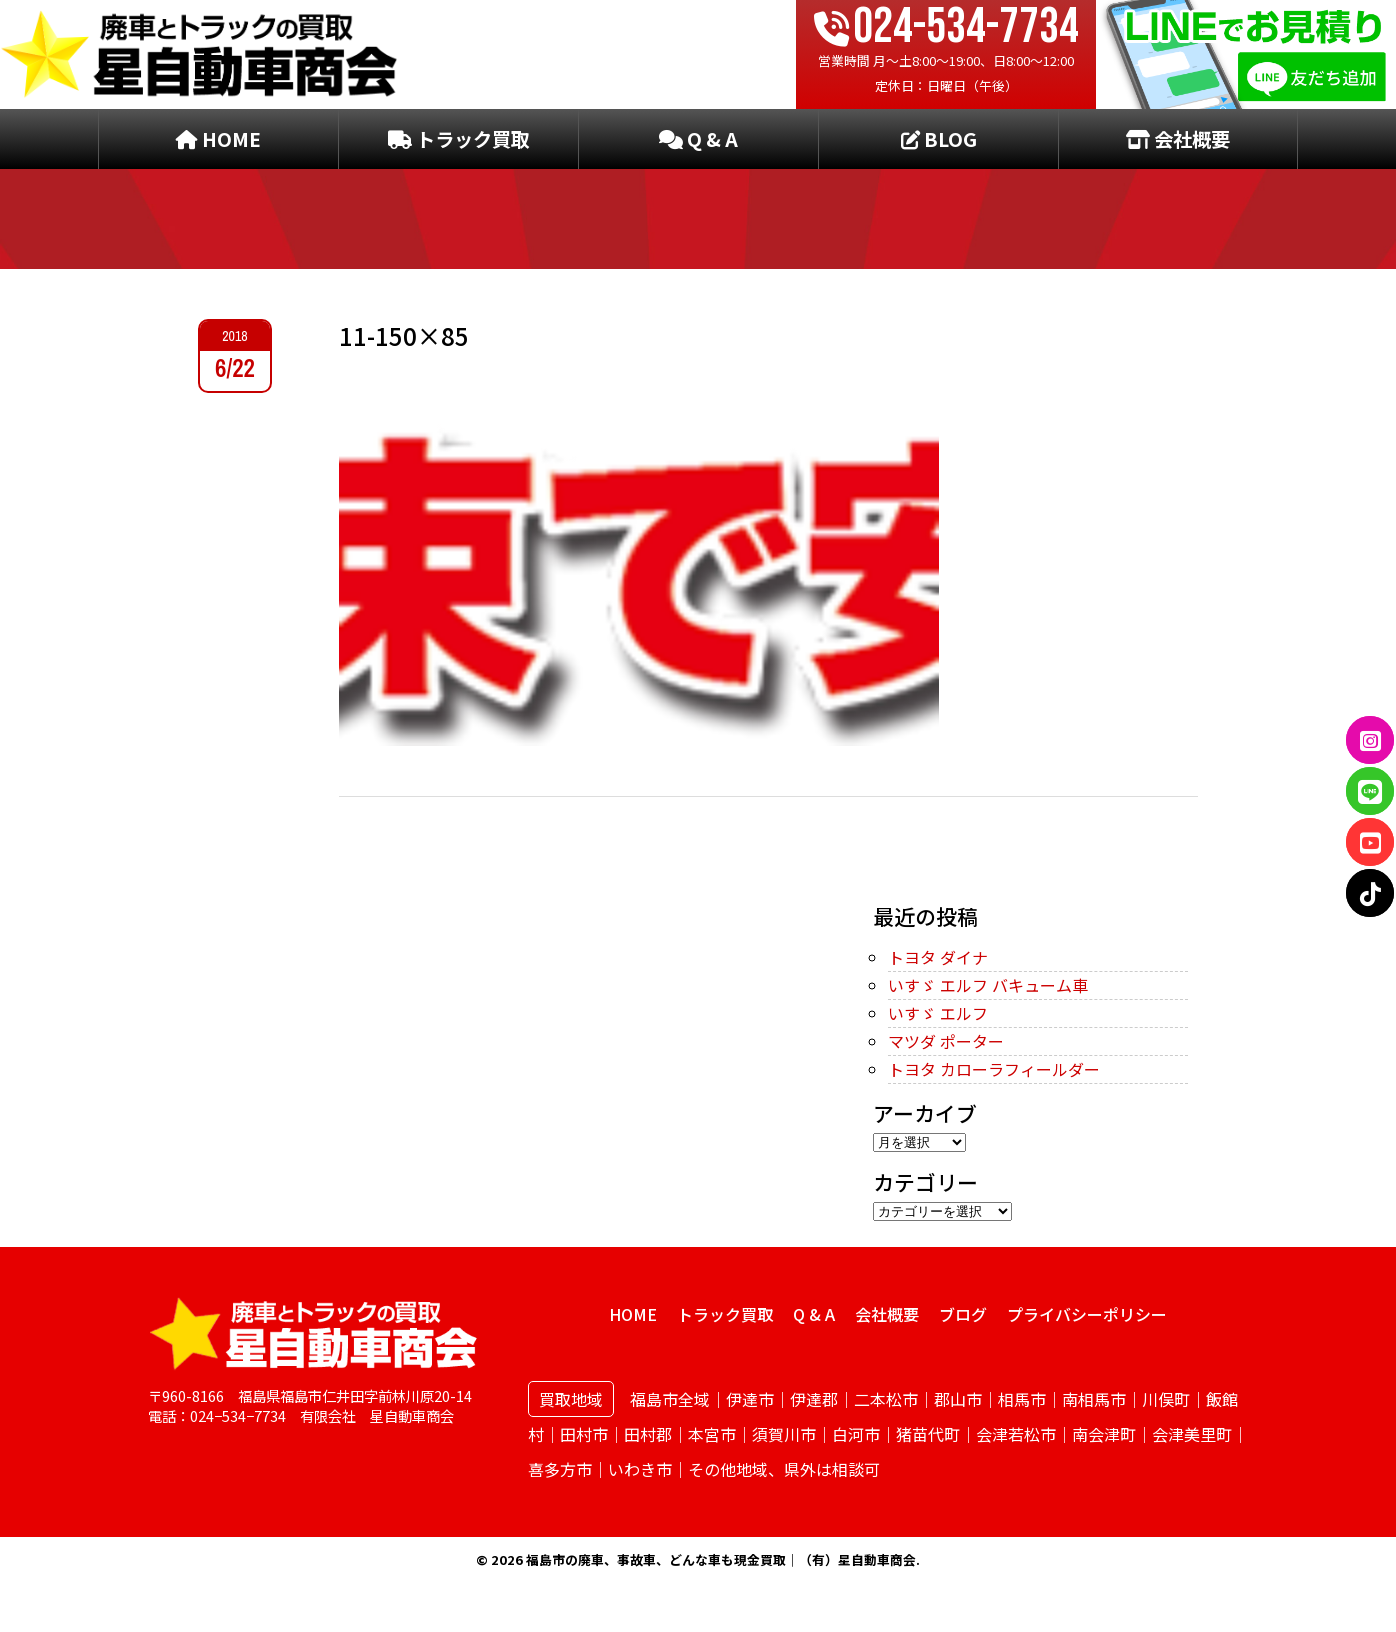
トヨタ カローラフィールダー (994, 1069)
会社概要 (1178, 139)
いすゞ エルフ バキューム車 (988, 985)
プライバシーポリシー (1087, 1314)
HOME (218, 139)
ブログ (963, 1314)
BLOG (939, 139)
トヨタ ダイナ (938, 957)
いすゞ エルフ (938, 1013)
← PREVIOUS (387, 859)
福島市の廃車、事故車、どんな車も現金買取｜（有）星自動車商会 (721, 1559)
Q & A (698, 139)
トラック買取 (459, 139)
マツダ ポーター (946, 1041)
